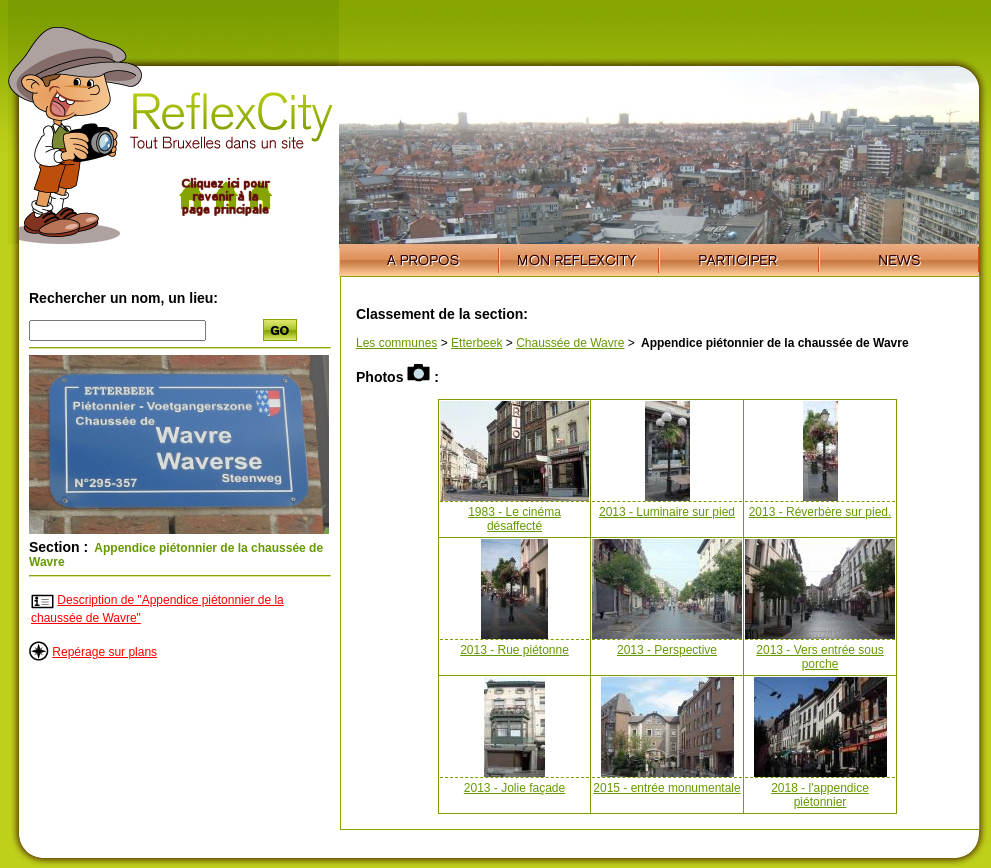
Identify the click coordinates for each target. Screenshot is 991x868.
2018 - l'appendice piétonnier (820, 795)
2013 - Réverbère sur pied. (820, 512)
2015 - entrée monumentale (666, 788)
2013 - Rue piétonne (514, 650)
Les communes (396, 343)
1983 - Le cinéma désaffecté (514, 519)
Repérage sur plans (104, 652)
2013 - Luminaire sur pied (667, 512)
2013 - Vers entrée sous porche (819, 657)
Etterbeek (476, 343)
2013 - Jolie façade (514, 788)
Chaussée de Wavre (570, 343)
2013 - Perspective (667, 650)
